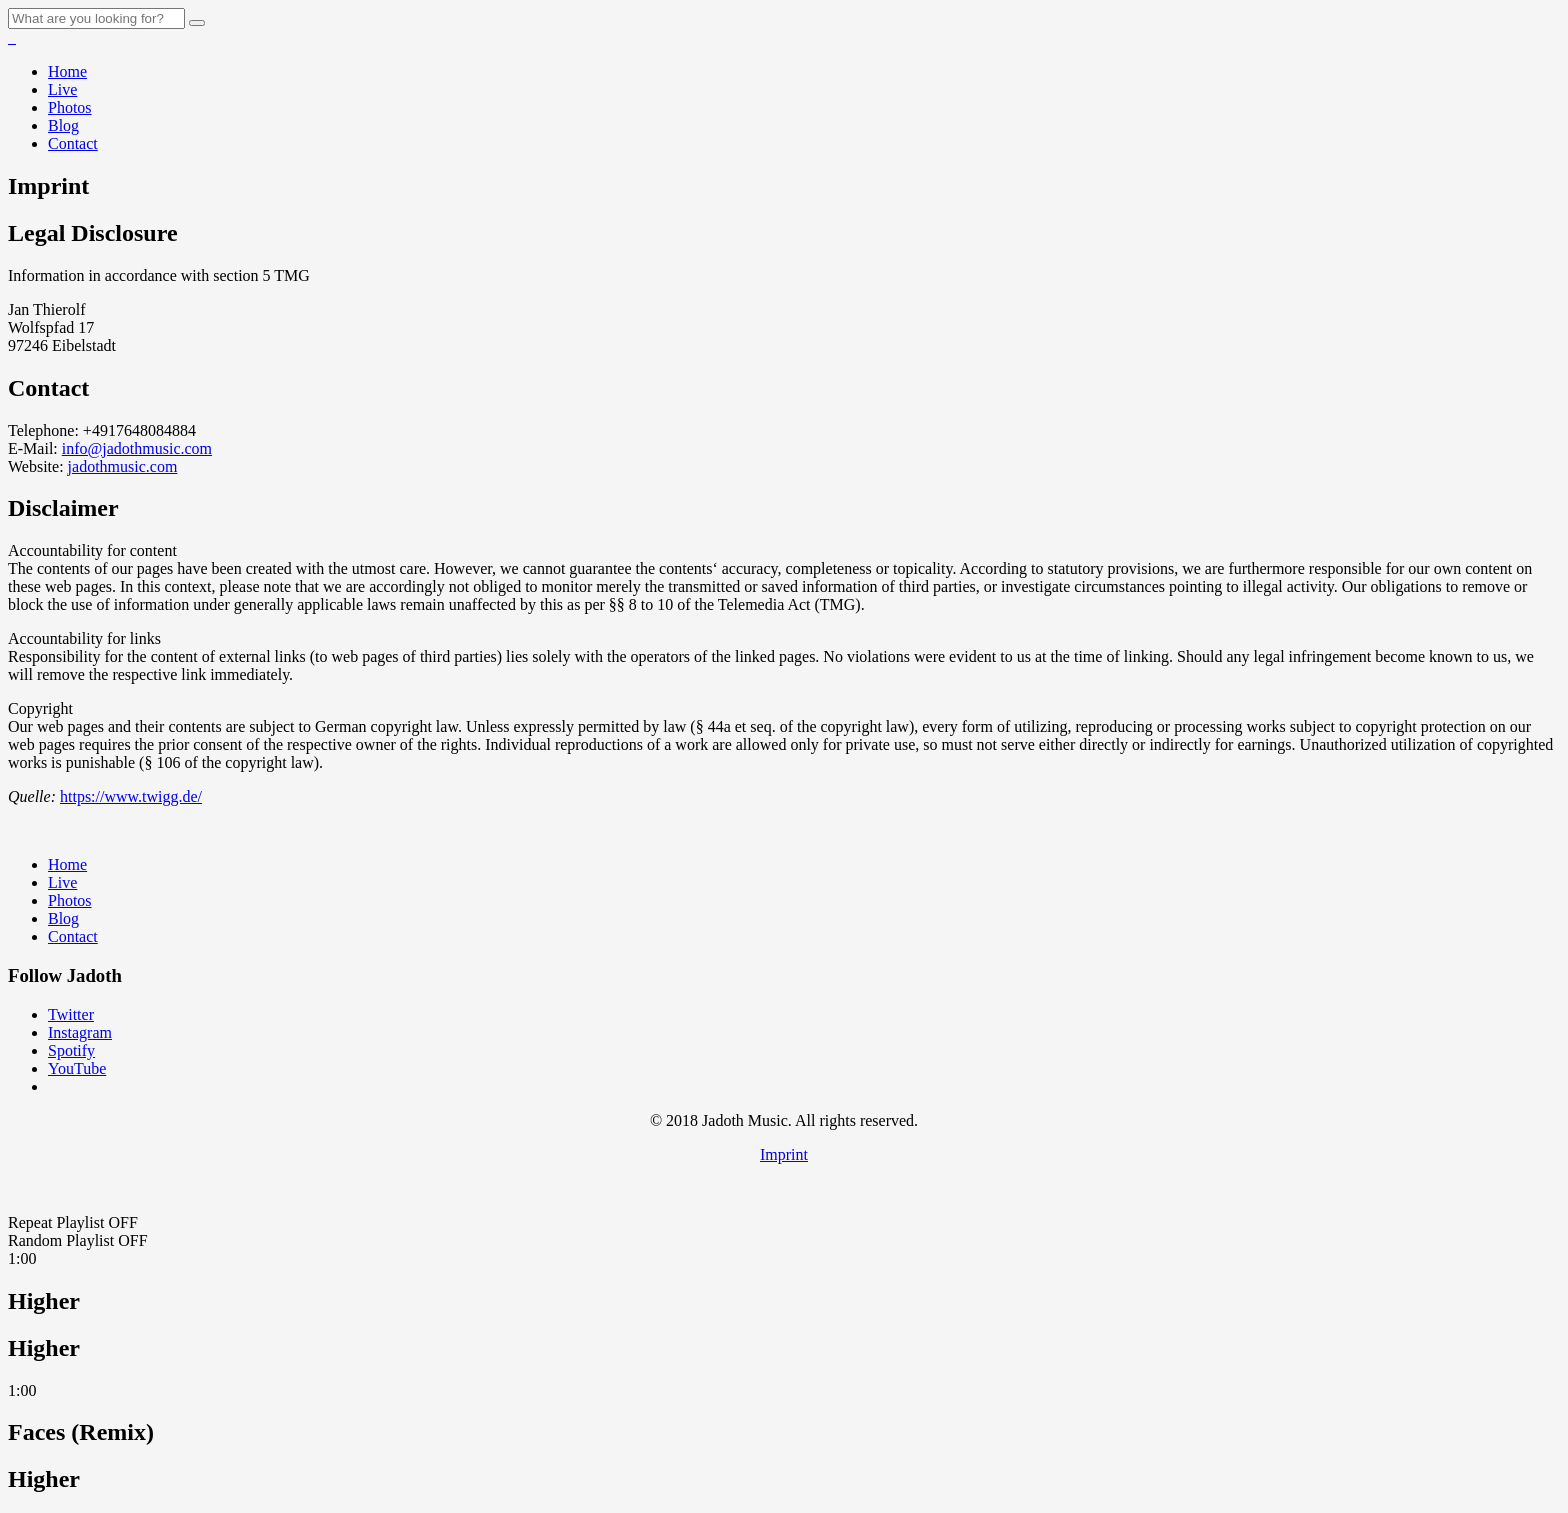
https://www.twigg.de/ (131, 796)
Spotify (71, 1050)
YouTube (77, 1068)
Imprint (784, 1154)
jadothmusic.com (123, 466)
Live (62, 89)
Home (67, 71)
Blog (63, 125)
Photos (70, 107)
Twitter (71, 1014)
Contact (73, 143)
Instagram (80, 1032)
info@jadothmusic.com (137, 448)
